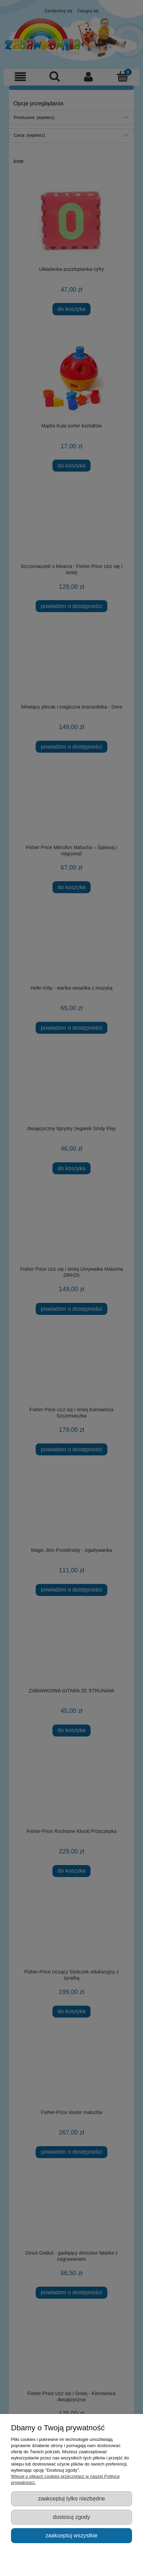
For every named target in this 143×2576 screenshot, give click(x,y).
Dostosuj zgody (71, 2517)
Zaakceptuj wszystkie (72, 2535)
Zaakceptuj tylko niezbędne (71, 2498)
